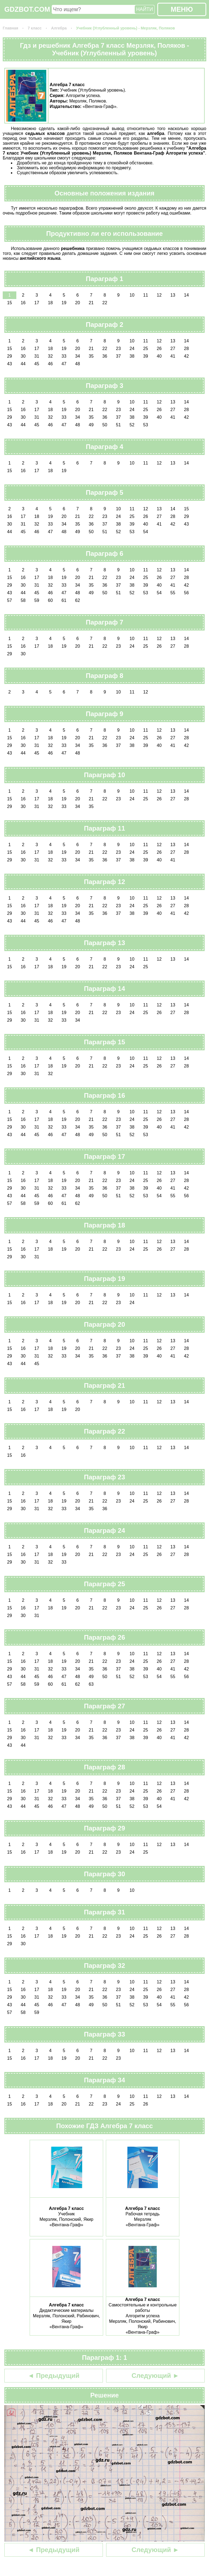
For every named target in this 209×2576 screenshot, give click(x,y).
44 (23, 363)
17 (36, 302)
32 (50, 356)
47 (64, 363)
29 (9, 356)
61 (64, 600)
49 (91, 425)
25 (145, 348)
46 (50, 363)
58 (23, 600)
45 (36, 363)
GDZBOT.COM (27, 9)
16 (23, 302)
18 (50, 302)
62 (77, 600)
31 (36, 356)
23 (118, 348)
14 (186, 295)
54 (145, 531)
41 (172, 356)
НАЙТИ (144, 9)
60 (50, 600)
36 (104, 356)
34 (77, 356)
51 (118, 425)
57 (9, 600)
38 (132, 356)
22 (104, 302)
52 (132, 425)
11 (145, 295)
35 (91, 356)
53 (145, 425)
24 (132, 348)
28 (186, 348)
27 (172, 348)
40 (159, 356)
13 (172, 295)
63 (91, 1684)
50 (104, 425)
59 (36, 600)
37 (118, 356)
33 (64, 356)
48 (77, 363)
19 (64, 302)
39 (145, 356)
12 (159, 295)
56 (186, 592)
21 (91, 302)
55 (172, 592)
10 (132, 295)
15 (9, 302)
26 (159, 348)
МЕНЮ (182, 9)
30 (23, 356)
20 (77, 302)
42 (186, 356)
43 (9, 363)
